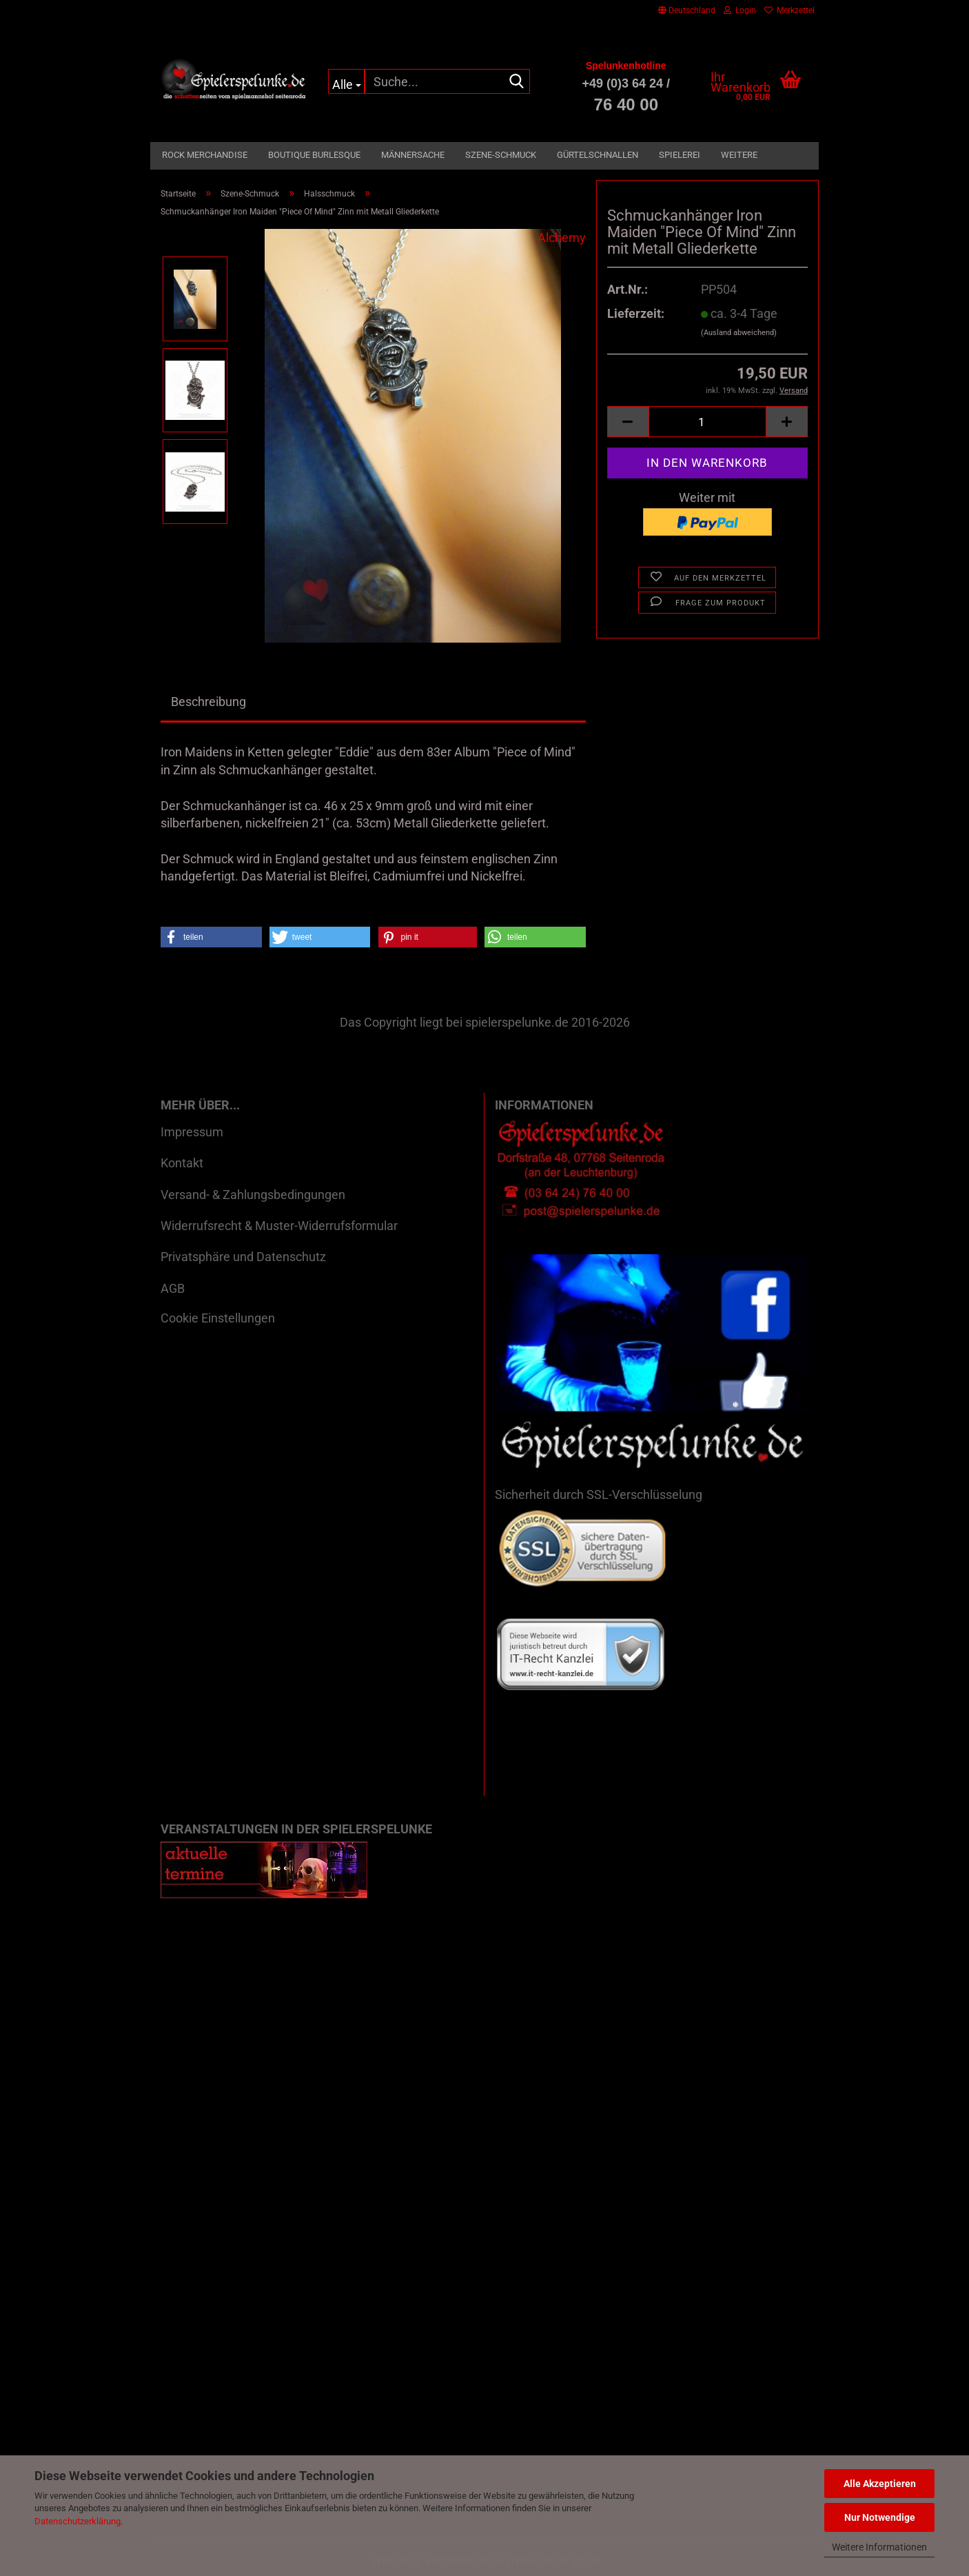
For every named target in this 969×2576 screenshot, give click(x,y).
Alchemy (562, 237)
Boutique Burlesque (314, 155)
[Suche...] (346, 81)
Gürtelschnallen (597, 155)
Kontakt (182, 1163)
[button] (687, 10)
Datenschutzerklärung (77, 2521)
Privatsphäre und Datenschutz (243, 1256)
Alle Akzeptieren (880, 2483)
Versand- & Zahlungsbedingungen (253, 1194)
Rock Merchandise (204, 155)
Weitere (739, 155)
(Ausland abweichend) (739, 332)
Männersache (413, 155)
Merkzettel (789, 10)
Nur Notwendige (879, 2517)
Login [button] (740, 10)
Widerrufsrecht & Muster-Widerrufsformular (279, 1225)
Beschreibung (208, 701)
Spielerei (679, 155)
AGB (173, 1288)
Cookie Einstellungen (218, 1318)
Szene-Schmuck (500, 155)
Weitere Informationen (879, 2547)
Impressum (192, 1132)
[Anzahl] (707, 421)
